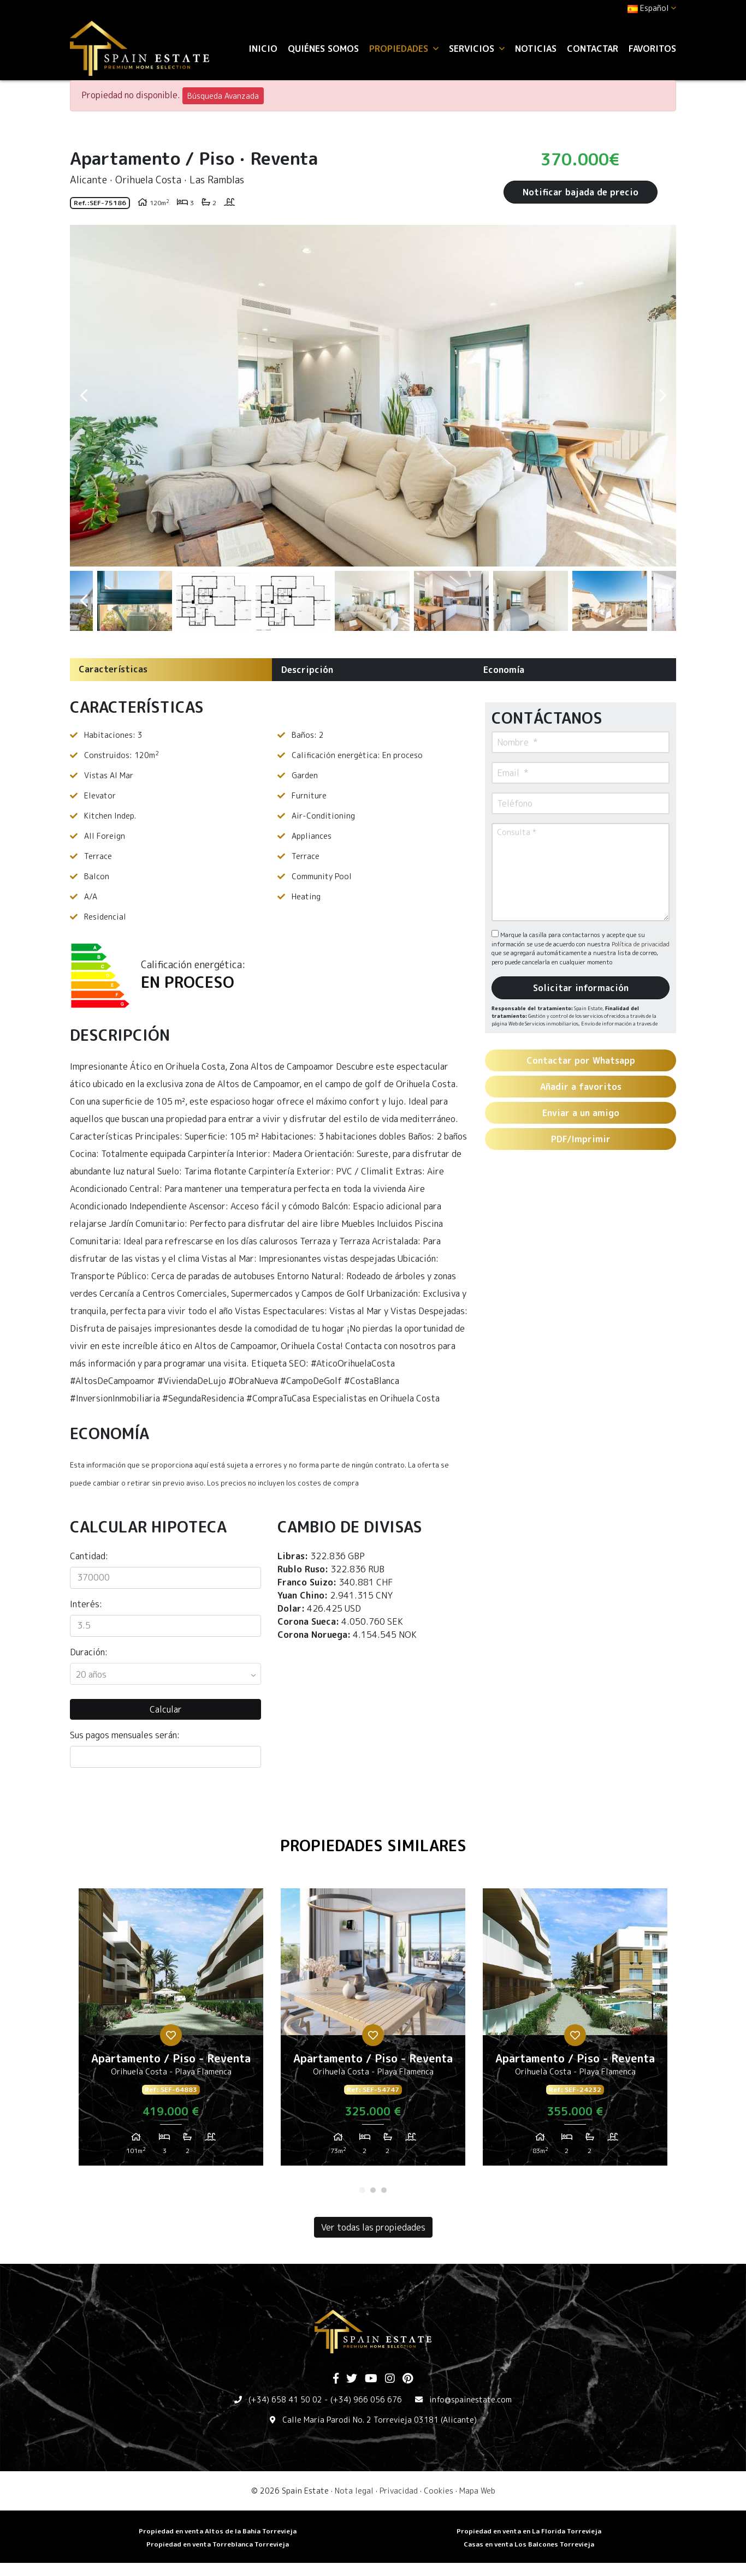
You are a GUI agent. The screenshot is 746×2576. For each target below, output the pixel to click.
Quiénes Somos (323, 49)
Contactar (592, 49)
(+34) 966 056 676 (366, 2399)
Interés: (86, 1604)
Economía (503, 670)
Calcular (166, 1709)
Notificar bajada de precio (580, 192)
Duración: (89, 1652)
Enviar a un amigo (580, 1113)
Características (113, 669)
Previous (83, 396)
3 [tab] (384, 2190)
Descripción (307, 670)
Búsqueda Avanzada (223, 96)
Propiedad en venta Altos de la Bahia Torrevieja (218, 2531)
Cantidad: (89, 1556)
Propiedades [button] (404, 49)
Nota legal (354, 2490)
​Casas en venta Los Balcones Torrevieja (529, 2544)
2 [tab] (373, 2190)
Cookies (438, 2490)
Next (662, 396)
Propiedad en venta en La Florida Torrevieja (529, 2531)
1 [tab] (362, 2190)
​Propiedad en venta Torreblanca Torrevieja (217, 2544)
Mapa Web (477, 2490)
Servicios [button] (477, 49)
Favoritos (652, 49)
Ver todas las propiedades (373, 2227)
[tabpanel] (171, 2031)
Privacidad (399, 2490)
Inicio (262, 49)
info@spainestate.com (470, 2399)
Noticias (535, 49)
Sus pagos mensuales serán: (125, 1735)
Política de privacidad (641, 944)
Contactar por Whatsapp (580, 1060)
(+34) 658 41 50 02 (285, 2399)
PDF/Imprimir (581, 1139)
